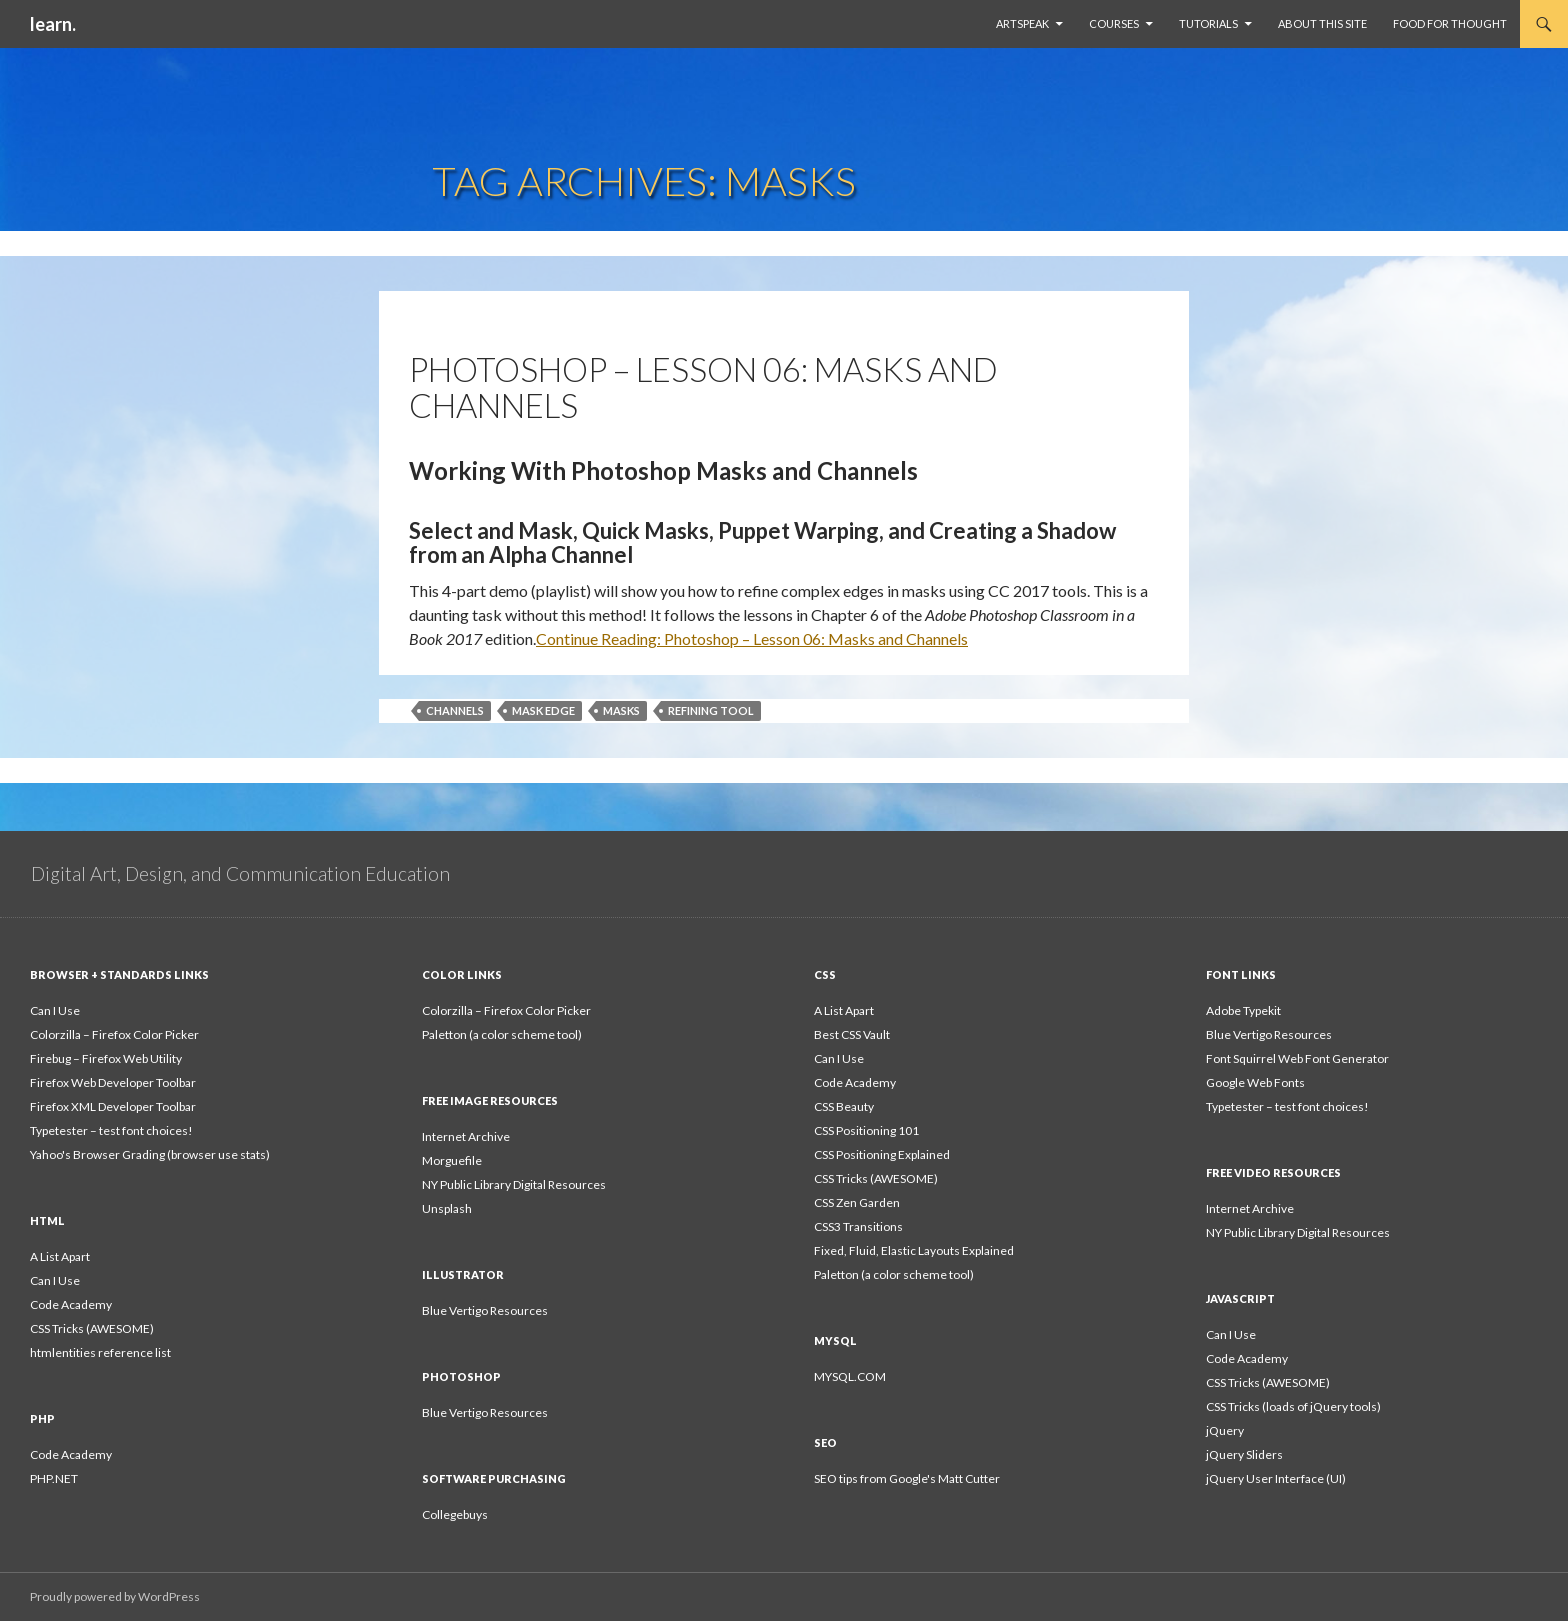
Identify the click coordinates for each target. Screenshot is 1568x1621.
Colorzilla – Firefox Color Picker (114, 1034)
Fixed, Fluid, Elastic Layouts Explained (914, 1250)
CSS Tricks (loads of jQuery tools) (1293, 1406)
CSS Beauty (844, 1106)
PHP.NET (54, 1478)
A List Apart (844, 1010)
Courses (1114, 23)
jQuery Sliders (1244, 1454)
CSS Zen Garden (857, 1202)
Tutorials (1208, 23)
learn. (53, 24)
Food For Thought (1450, 23)
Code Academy (855, 1082)
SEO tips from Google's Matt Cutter (907, 1478)
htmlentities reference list (100, 1352)
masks (621, 710)
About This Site (1322, 23)
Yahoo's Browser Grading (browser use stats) (150, 1154)
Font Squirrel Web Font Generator (1297, 1058)
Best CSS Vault (852, 1034)
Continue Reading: (752, 638)
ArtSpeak (1022, 23)
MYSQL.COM (850, 1376)
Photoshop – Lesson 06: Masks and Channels (703, 387)
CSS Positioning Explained (882, 1154)
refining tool (711, 710)
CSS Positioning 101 (866, 1130)
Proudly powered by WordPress (115, 1596)
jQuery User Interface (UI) (1276, 1478)
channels (455, 710)
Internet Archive (466, 1136)
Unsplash (447, 1208)
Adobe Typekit (1243, 1010)
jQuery (1225, 1430)
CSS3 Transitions (858, 1226)
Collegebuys (455, 1514)
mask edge (543, 710)
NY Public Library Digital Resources (514, 1184)
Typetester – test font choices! (111, 1130)
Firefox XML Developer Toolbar (113, 1106)
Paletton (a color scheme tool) (502, 1034)
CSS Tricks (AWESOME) (876, 1178)
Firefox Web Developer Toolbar (113, 1082)
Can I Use (55, 1010)
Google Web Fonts (1255, 1082)
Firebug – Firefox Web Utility (106, 1058)
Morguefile (452, 1160)
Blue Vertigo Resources (1269, 1034)
